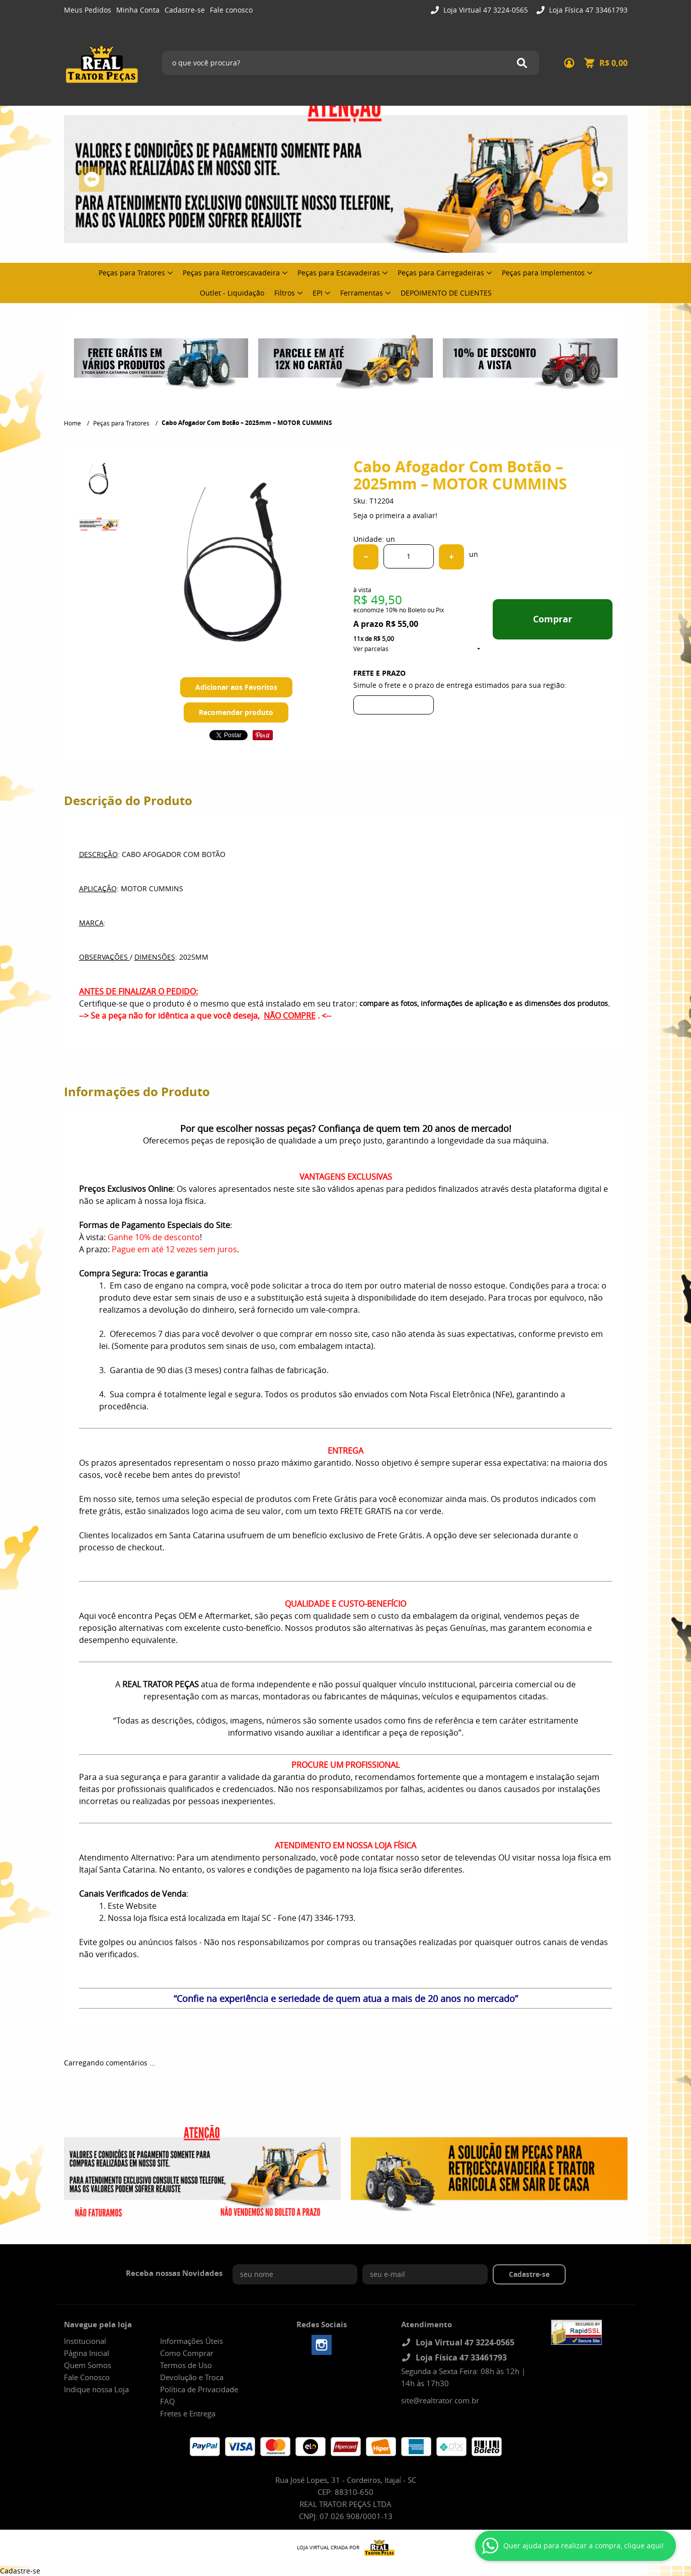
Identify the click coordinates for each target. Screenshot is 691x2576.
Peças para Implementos (543, 272)
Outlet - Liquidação (232, 293)
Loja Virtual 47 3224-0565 (484, 10)
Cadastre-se (185, 10)
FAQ (167, 2401)
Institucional (85, 2341)
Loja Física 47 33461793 (587, 10)
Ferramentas (361, 293)
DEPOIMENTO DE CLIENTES (446, 293)
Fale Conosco (87, 2377)
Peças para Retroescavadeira (231, 272)
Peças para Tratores (132, 272)
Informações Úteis (191, 2341)
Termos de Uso (186, 2365)
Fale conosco (231, 10)
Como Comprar (186, 2353)
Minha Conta (138, 10)
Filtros (284, 293)
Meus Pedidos (87, 10)
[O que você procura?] (522, 63)
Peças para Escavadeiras (338, 272)
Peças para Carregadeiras (441, 272)
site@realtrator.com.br (440, 2400)
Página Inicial (86, 2353)
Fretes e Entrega (187, 2413)
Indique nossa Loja (96, 2389)
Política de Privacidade (199, 2389)
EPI (318, 293)
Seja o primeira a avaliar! (395, 515)
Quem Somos (87, 2365)
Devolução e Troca (191, 2377)
